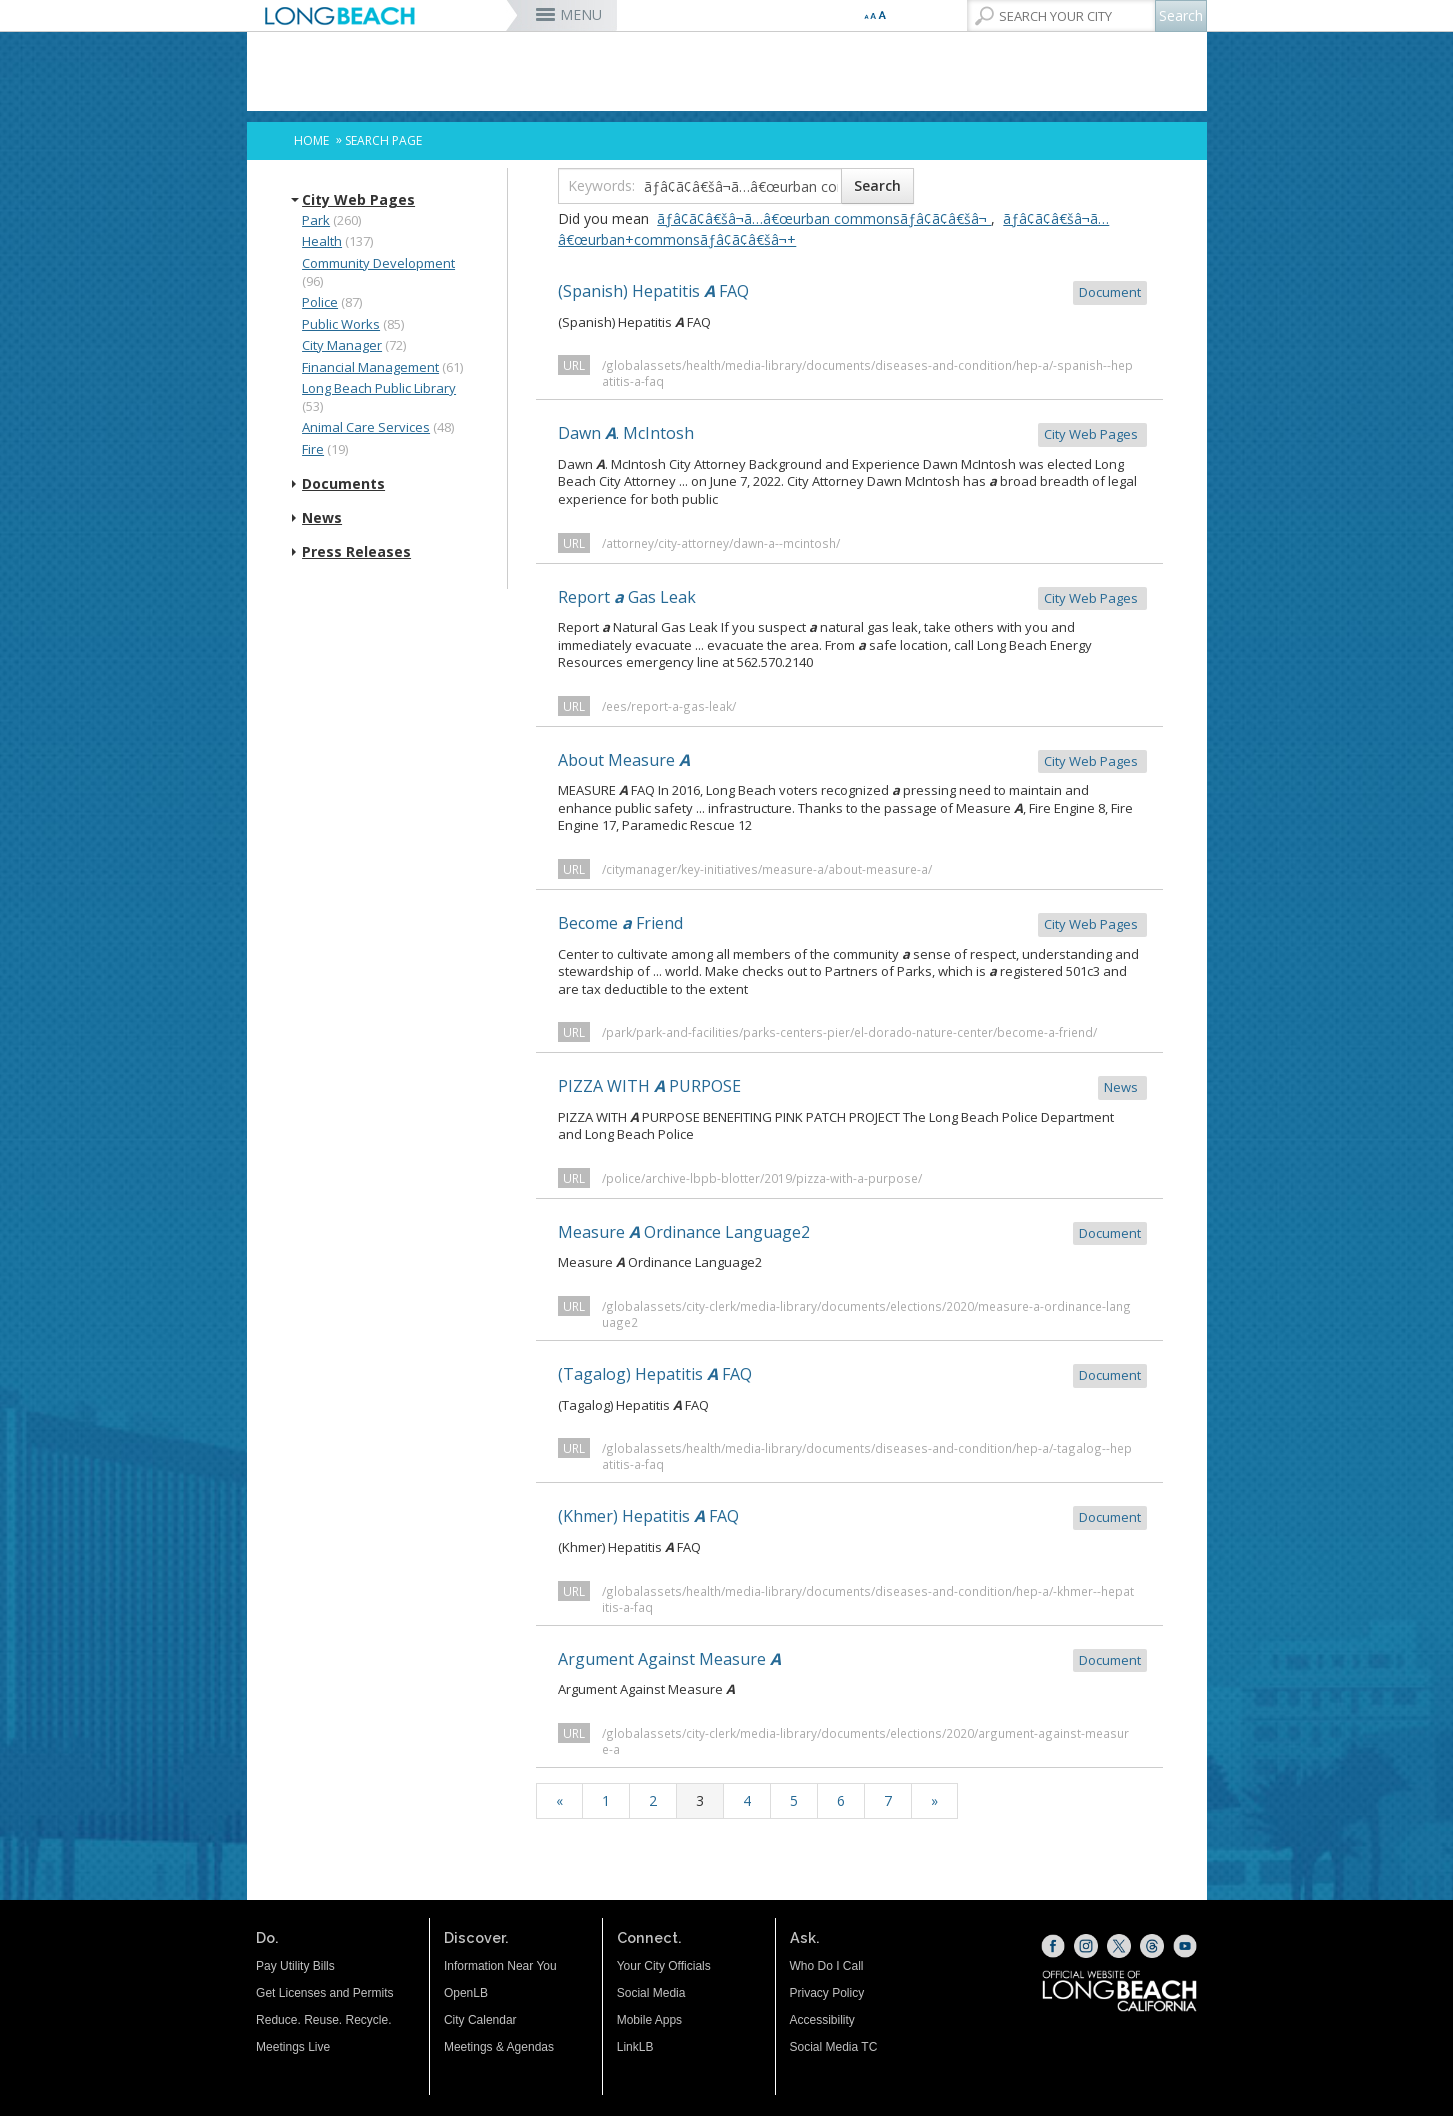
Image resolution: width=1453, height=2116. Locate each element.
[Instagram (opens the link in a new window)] (1086, 1946)
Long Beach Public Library (379, 388)
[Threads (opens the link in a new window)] (1152, 1946)
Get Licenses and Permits (324, 1993)
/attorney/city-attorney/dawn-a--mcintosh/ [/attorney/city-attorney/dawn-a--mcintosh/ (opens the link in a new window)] (721, 543)
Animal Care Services (366, 427)
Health (322, 241)
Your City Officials (664, 1966)
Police (320, 302)
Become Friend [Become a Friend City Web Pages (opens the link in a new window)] (852, 924)
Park (316, 220)
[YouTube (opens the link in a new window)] (1185, 1946)
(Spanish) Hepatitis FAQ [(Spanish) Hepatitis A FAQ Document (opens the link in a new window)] (852, 292)
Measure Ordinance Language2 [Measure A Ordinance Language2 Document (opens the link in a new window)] (852, 1233)
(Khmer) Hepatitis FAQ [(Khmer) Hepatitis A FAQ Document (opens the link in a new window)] (852, 1517)
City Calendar (480, 2020)
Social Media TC (834, 2047)
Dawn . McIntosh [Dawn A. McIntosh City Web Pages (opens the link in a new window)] (852, 434)
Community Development (378, 263)
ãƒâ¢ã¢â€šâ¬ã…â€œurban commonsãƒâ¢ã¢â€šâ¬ (824, 218)
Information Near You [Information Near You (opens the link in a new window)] (500, 1966)
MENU (581, 14)
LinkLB (635, 2047)
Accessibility (822, 2020)
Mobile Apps (649, 2020)
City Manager (342, 345)
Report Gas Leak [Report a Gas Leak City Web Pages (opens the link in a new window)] (852, 598)
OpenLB (466, 1993)
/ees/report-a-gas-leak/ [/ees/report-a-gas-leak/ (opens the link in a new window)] (669, 706)
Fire (313, 449)
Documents (343, 484)
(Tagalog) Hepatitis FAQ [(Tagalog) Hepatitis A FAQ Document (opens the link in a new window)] (852, 1375)
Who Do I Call (827, 1966)
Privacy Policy (827, 1993)
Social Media (651, 1993)
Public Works (341, 324)
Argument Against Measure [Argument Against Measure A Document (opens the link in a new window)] (852, 1660)
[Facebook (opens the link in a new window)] (1053, 1946)
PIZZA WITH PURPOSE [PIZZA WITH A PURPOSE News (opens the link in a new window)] (852, 1087)
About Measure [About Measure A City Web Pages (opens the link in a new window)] (852, 761)
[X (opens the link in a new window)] (1119, 1946)
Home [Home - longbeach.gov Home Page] (311, 140)
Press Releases (356, 552)
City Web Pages (358, 200)
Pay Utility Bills (295, 1966)
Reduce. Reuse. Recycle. (323, 2020)
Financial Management (370, 367)
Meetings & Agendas (499, 2047)
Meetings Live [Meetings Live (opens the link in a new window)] (293, 2047)
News (322, 518)
